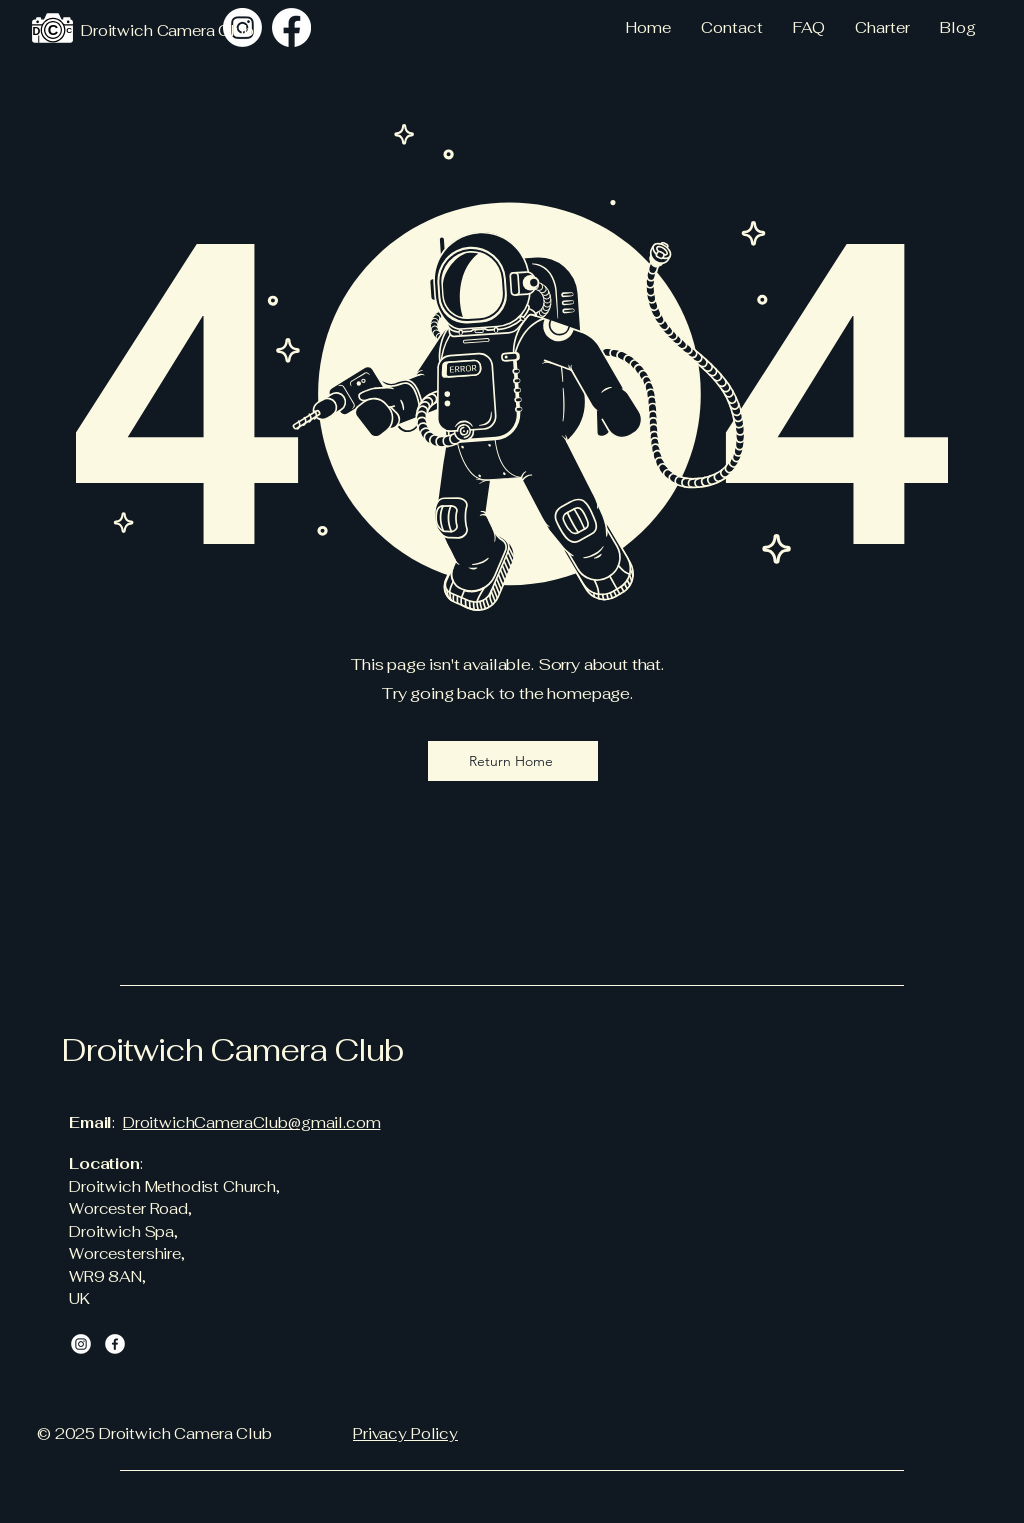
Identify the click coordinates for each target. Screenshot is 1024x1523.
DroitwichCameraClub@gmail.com (252, 1122)
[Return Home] (513, 761)
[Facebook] (115, 1344)
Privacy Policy (405, 1433)
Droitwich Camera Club (232, 1050)
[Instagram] (242, 27)
